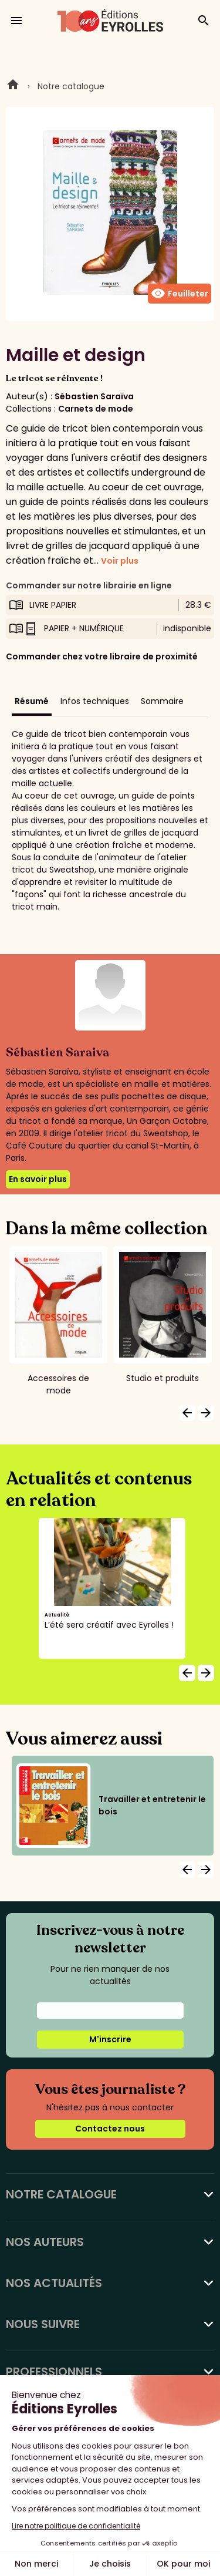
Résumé (32, 701)
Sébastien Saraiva (94, 396)
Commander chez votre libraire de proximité (102, 656)
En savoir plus (38, 1179)
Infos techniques (94, 701)
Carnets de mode (95, 409)
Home (13, 86)
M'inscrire (110, 2039)
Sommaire (162, 701)
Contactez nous (110, 2128)
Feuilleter (179, 294)
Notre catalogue (71, 86)
